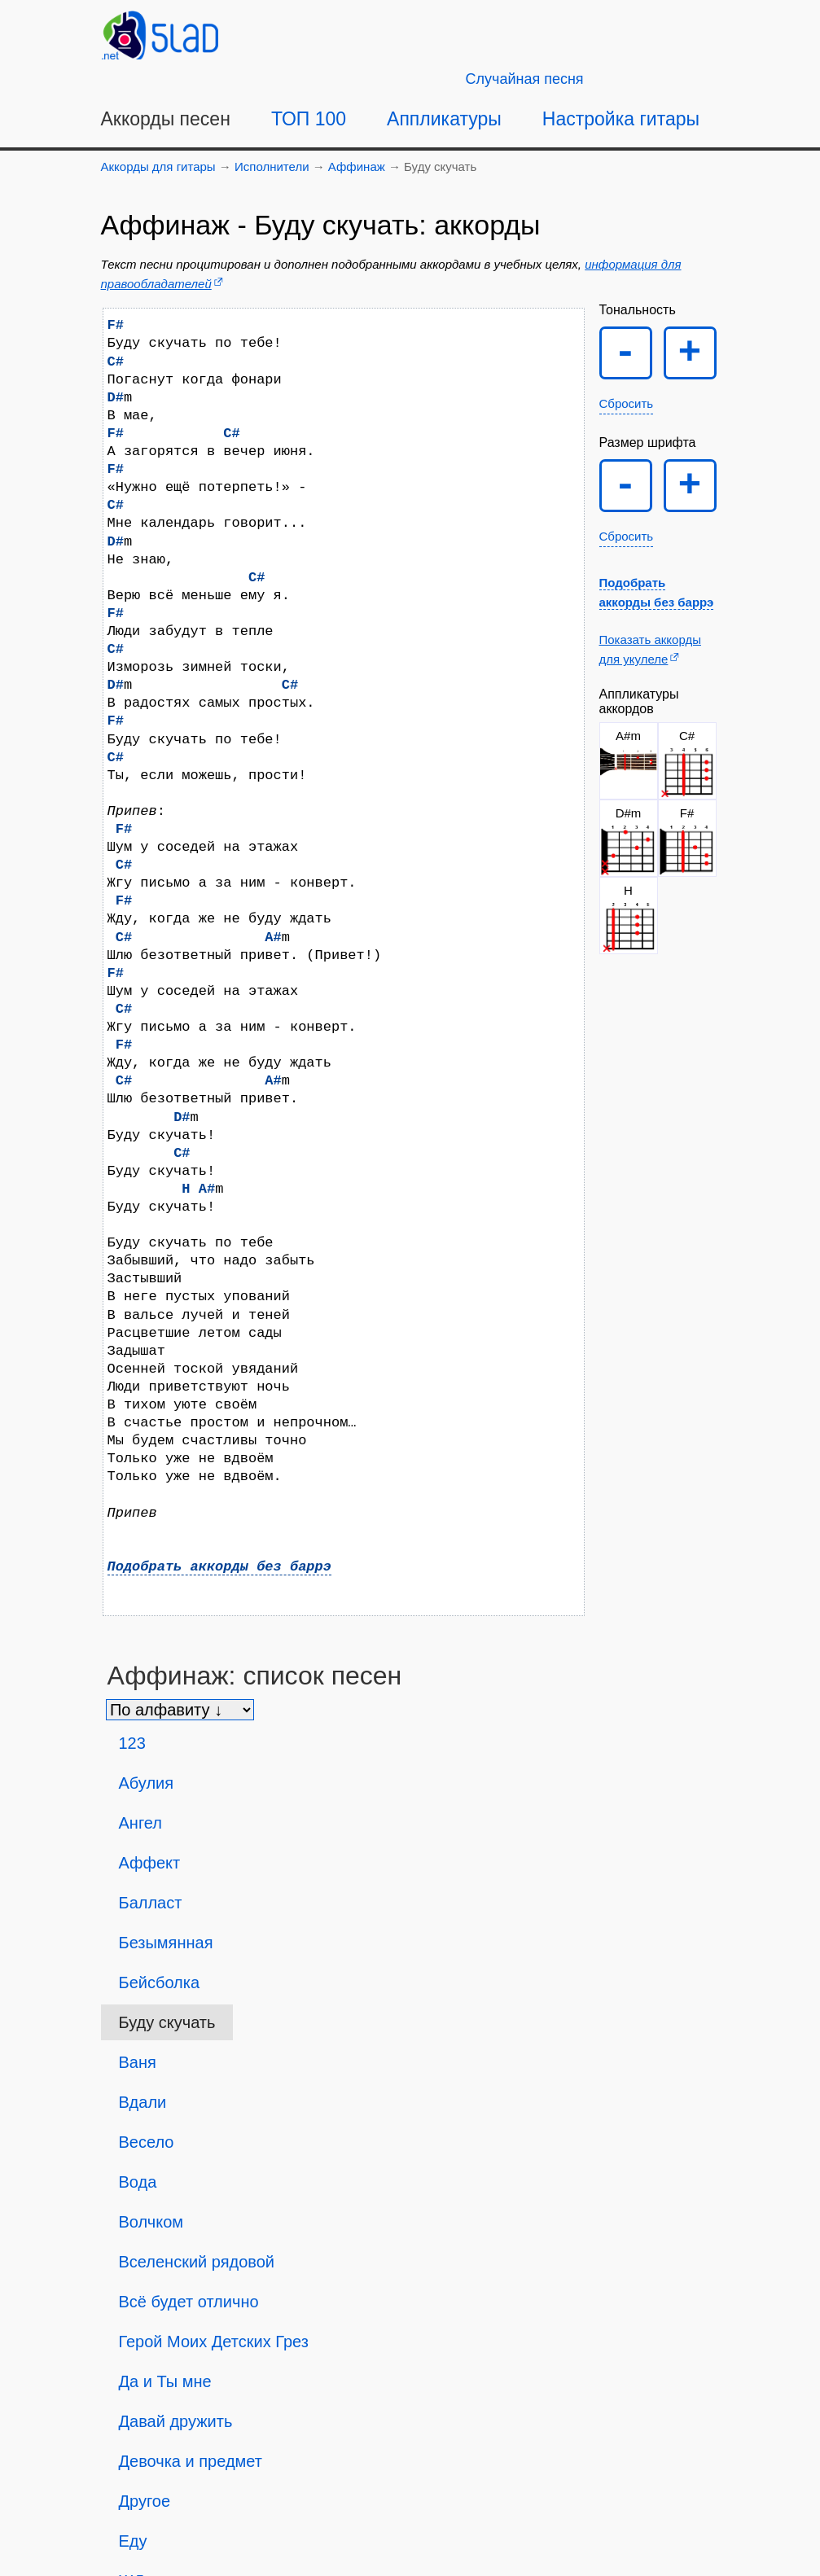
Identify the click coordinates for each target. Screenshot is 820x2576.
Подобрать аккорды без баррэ (219, 1566)
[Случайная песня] (525, 79)
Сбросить (626, 403)
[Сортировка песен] (180, 1709)
